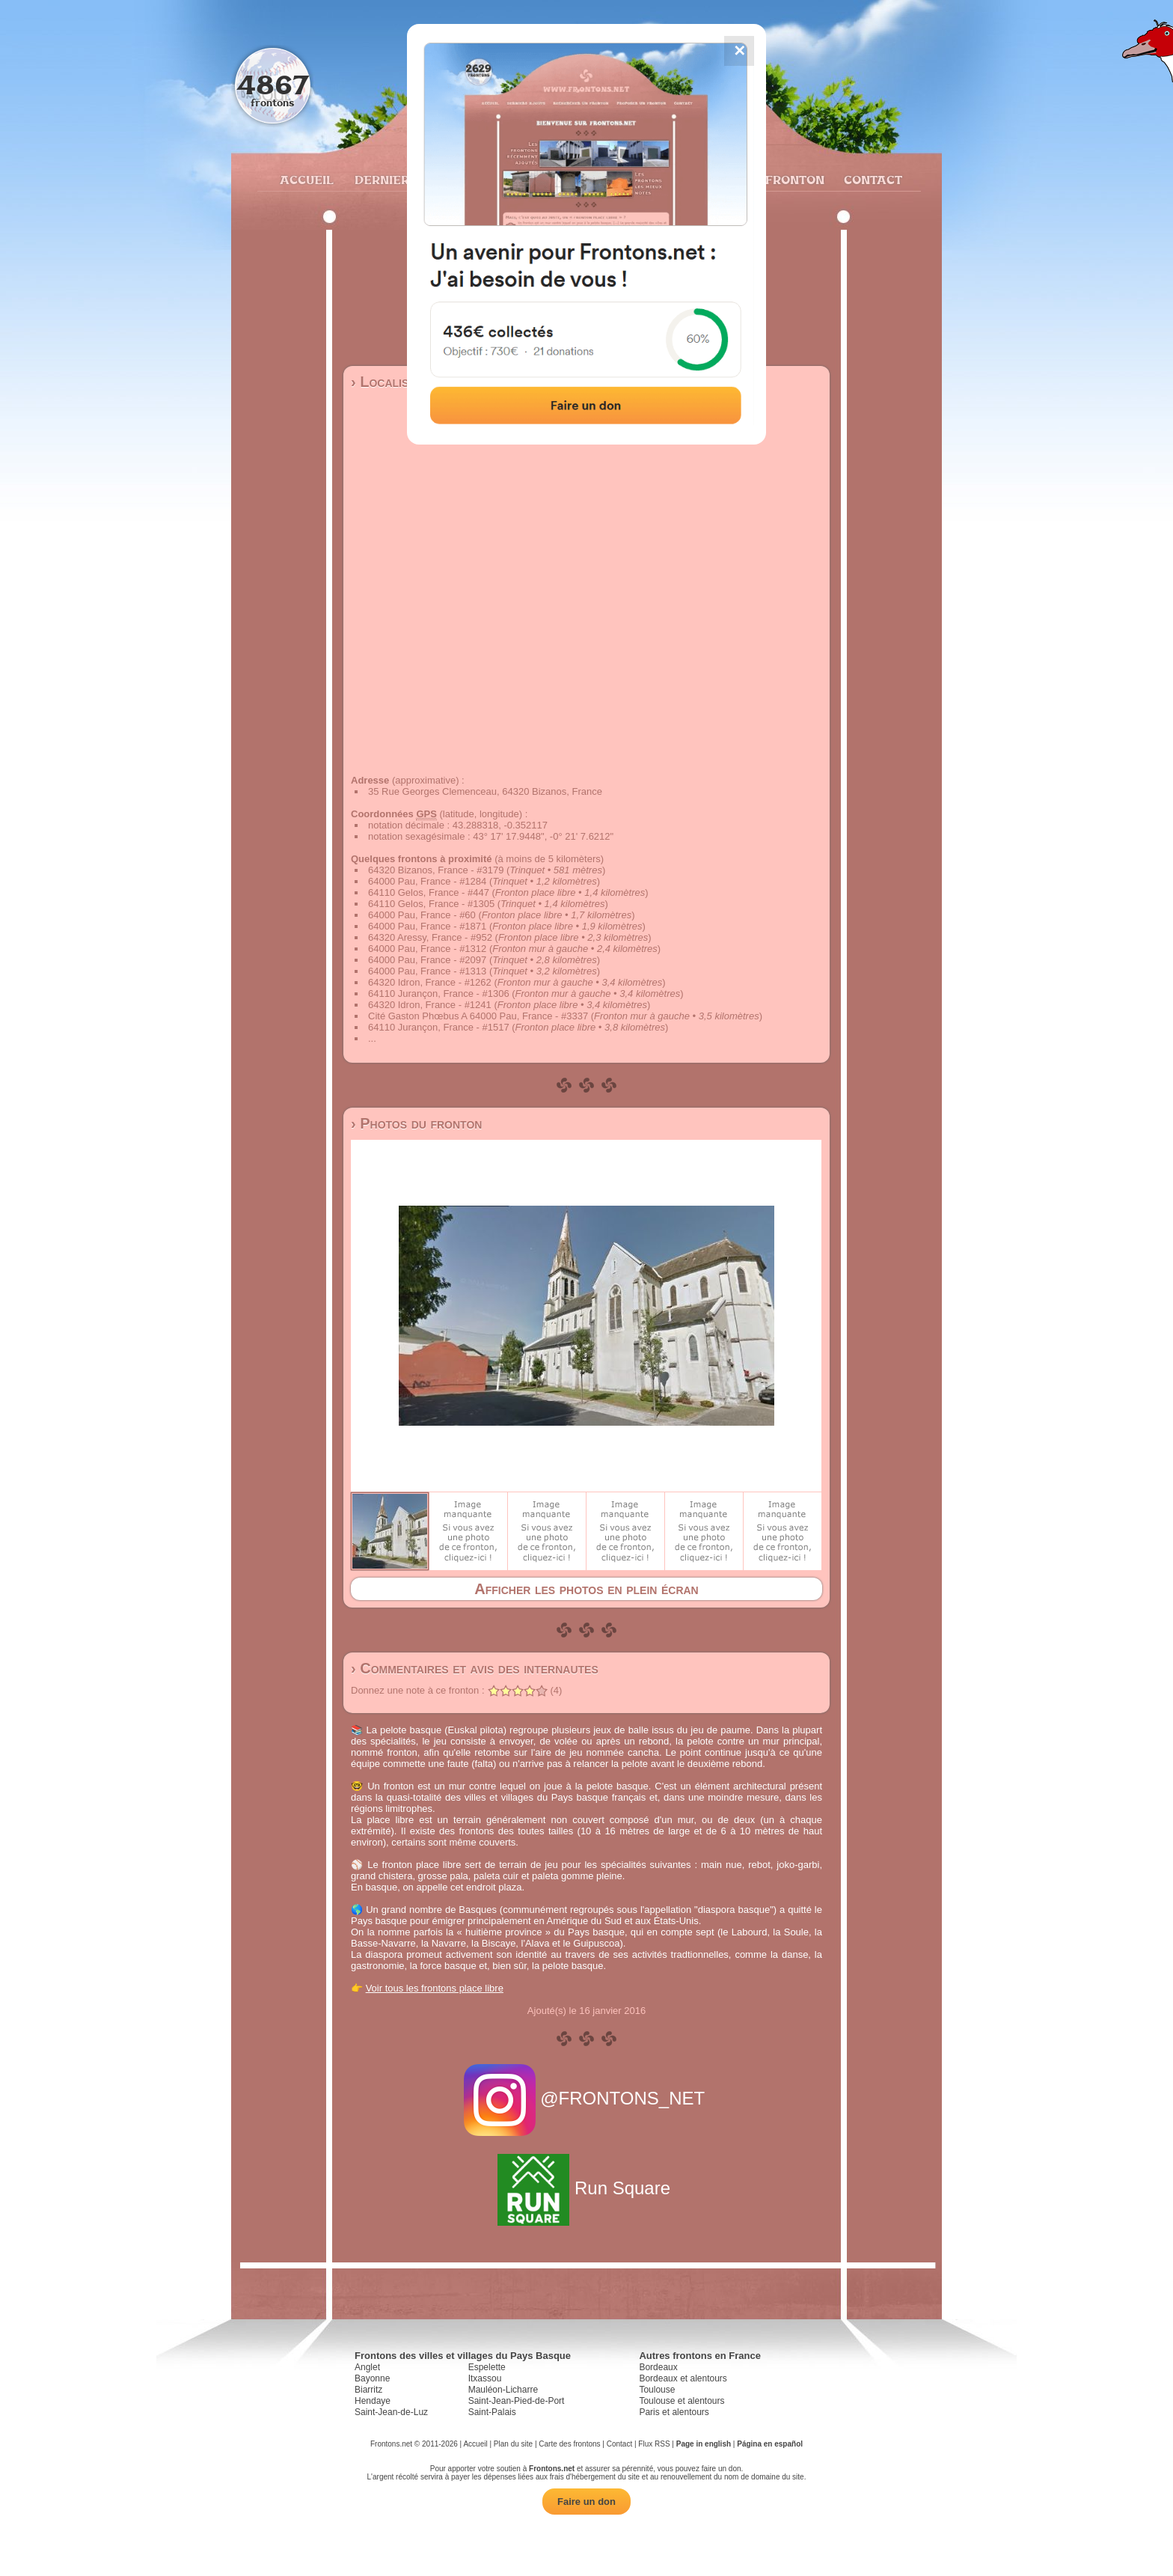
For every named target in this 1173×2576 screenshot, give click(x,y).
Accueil (306, 179)
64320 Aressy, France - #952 (430, 937)
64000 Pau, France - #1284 (427, 881)
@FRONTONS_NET (587, 2098)
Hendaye (373, 2401)
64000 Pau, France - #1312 (427, 948)
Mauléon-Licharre (503, 2389)
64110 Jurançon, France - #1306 (438, 993)
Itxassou (485, 2378)
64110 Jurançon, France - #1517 (438, 1027)
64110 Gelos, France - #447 (428, 892)
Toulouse (657, 2389)
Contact (871, 179)
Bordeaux (658, 2367)
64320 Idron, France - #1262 (429, 982)
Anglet (367, 2367)
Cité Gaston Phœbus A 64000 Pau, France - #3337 (478, 1016)
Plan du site (513, 2444)
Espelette (487, 2367)
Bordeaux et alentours (682, 2378)
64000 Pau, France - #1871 (427, 926)
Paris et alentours (673, 2412)
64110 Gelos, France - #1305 (431, 903)
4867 (272, 84)
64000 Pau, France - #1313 (427, 971)
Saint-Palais (492, 2412)
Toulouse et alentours (681, 2401)
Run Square (586, 2188)
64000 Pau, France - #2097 (427, 959)
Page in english (703, 2444)
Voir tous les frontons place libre (434, 1988)
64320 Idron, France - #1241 (429, 1004)
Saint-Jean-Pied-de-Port (516, 2401)
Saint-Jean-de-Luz (391, 2412)
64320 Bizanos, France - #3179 (435, 870)
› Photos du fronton (416, 1123)
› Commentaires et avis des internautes (474, 1668)
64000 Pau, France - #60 (422, 915)
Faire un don (586, 2501)
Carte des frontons (569, 2444)
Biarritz (368, 2389)
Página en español (770, 2444)
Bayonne (372, 2378)
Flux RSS (654, 2444)
